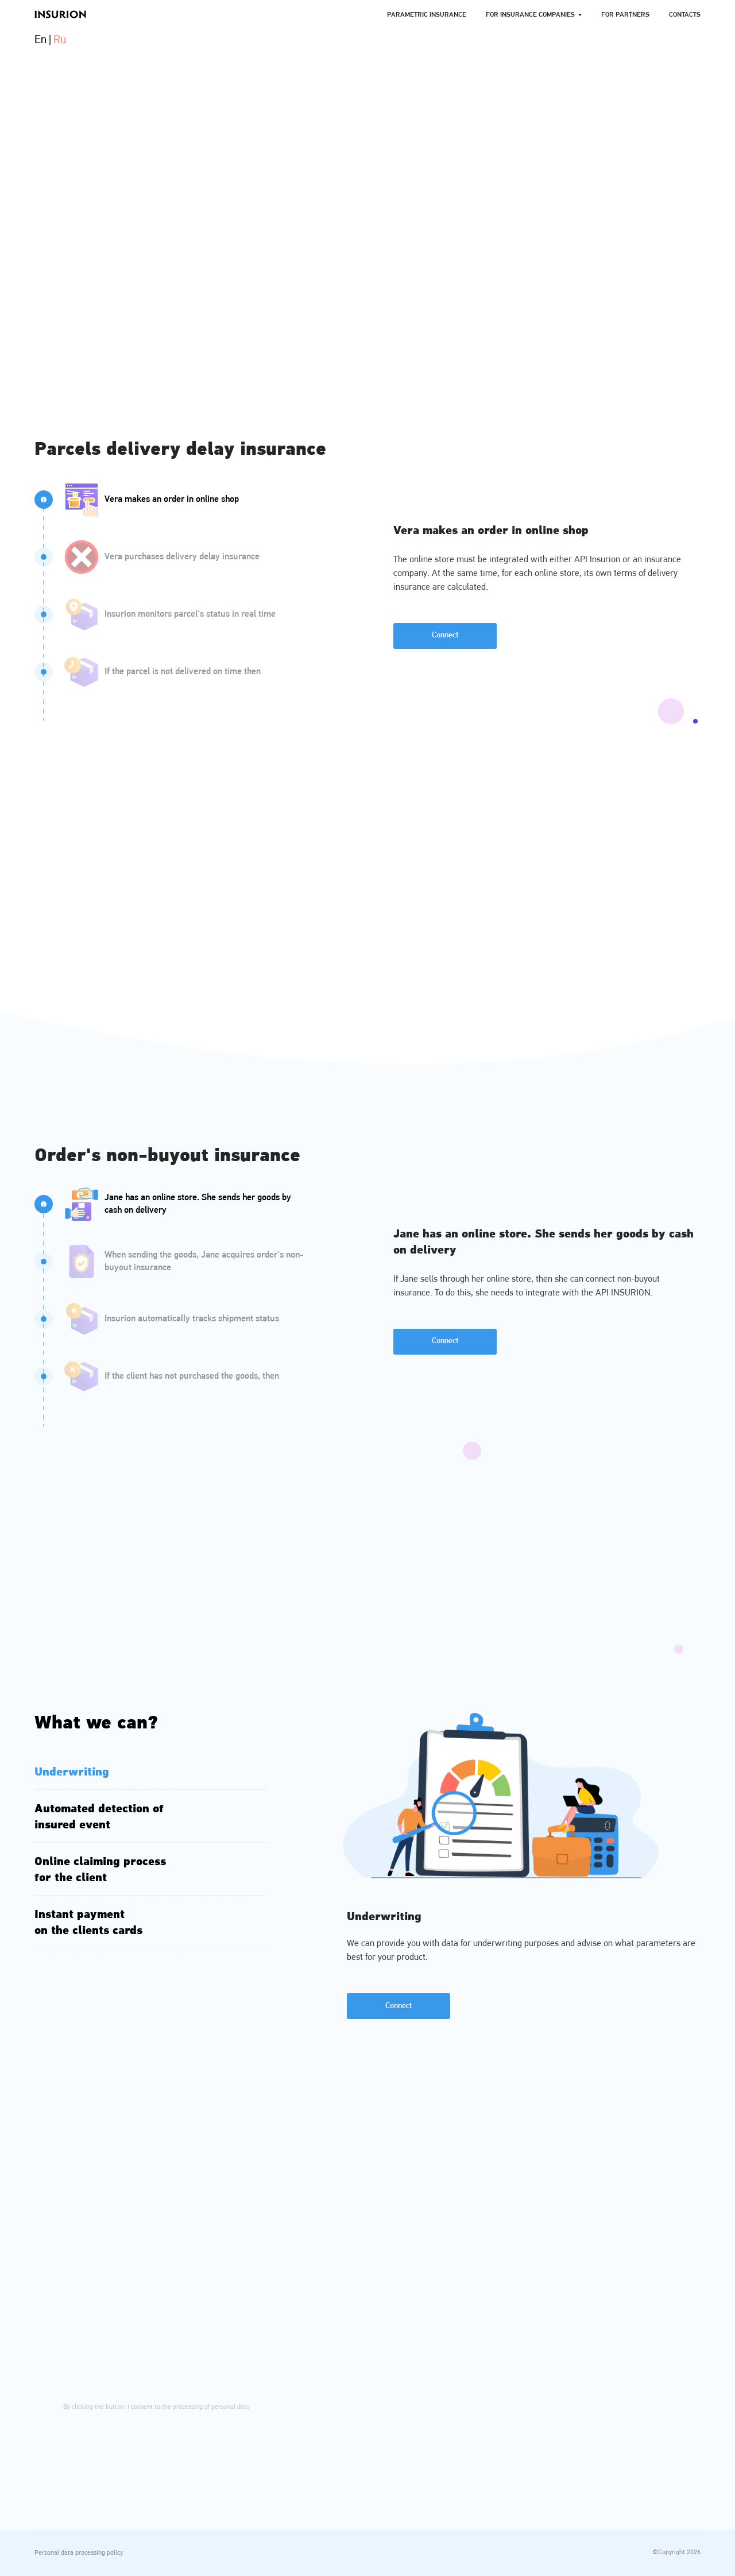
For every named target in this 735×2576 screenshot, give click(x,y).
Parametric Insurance (426, 14)
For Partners (625, 14)
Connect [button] (445, 635)
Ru (59, 40)
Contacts (685, 14)
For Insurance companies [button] (530, 14)
